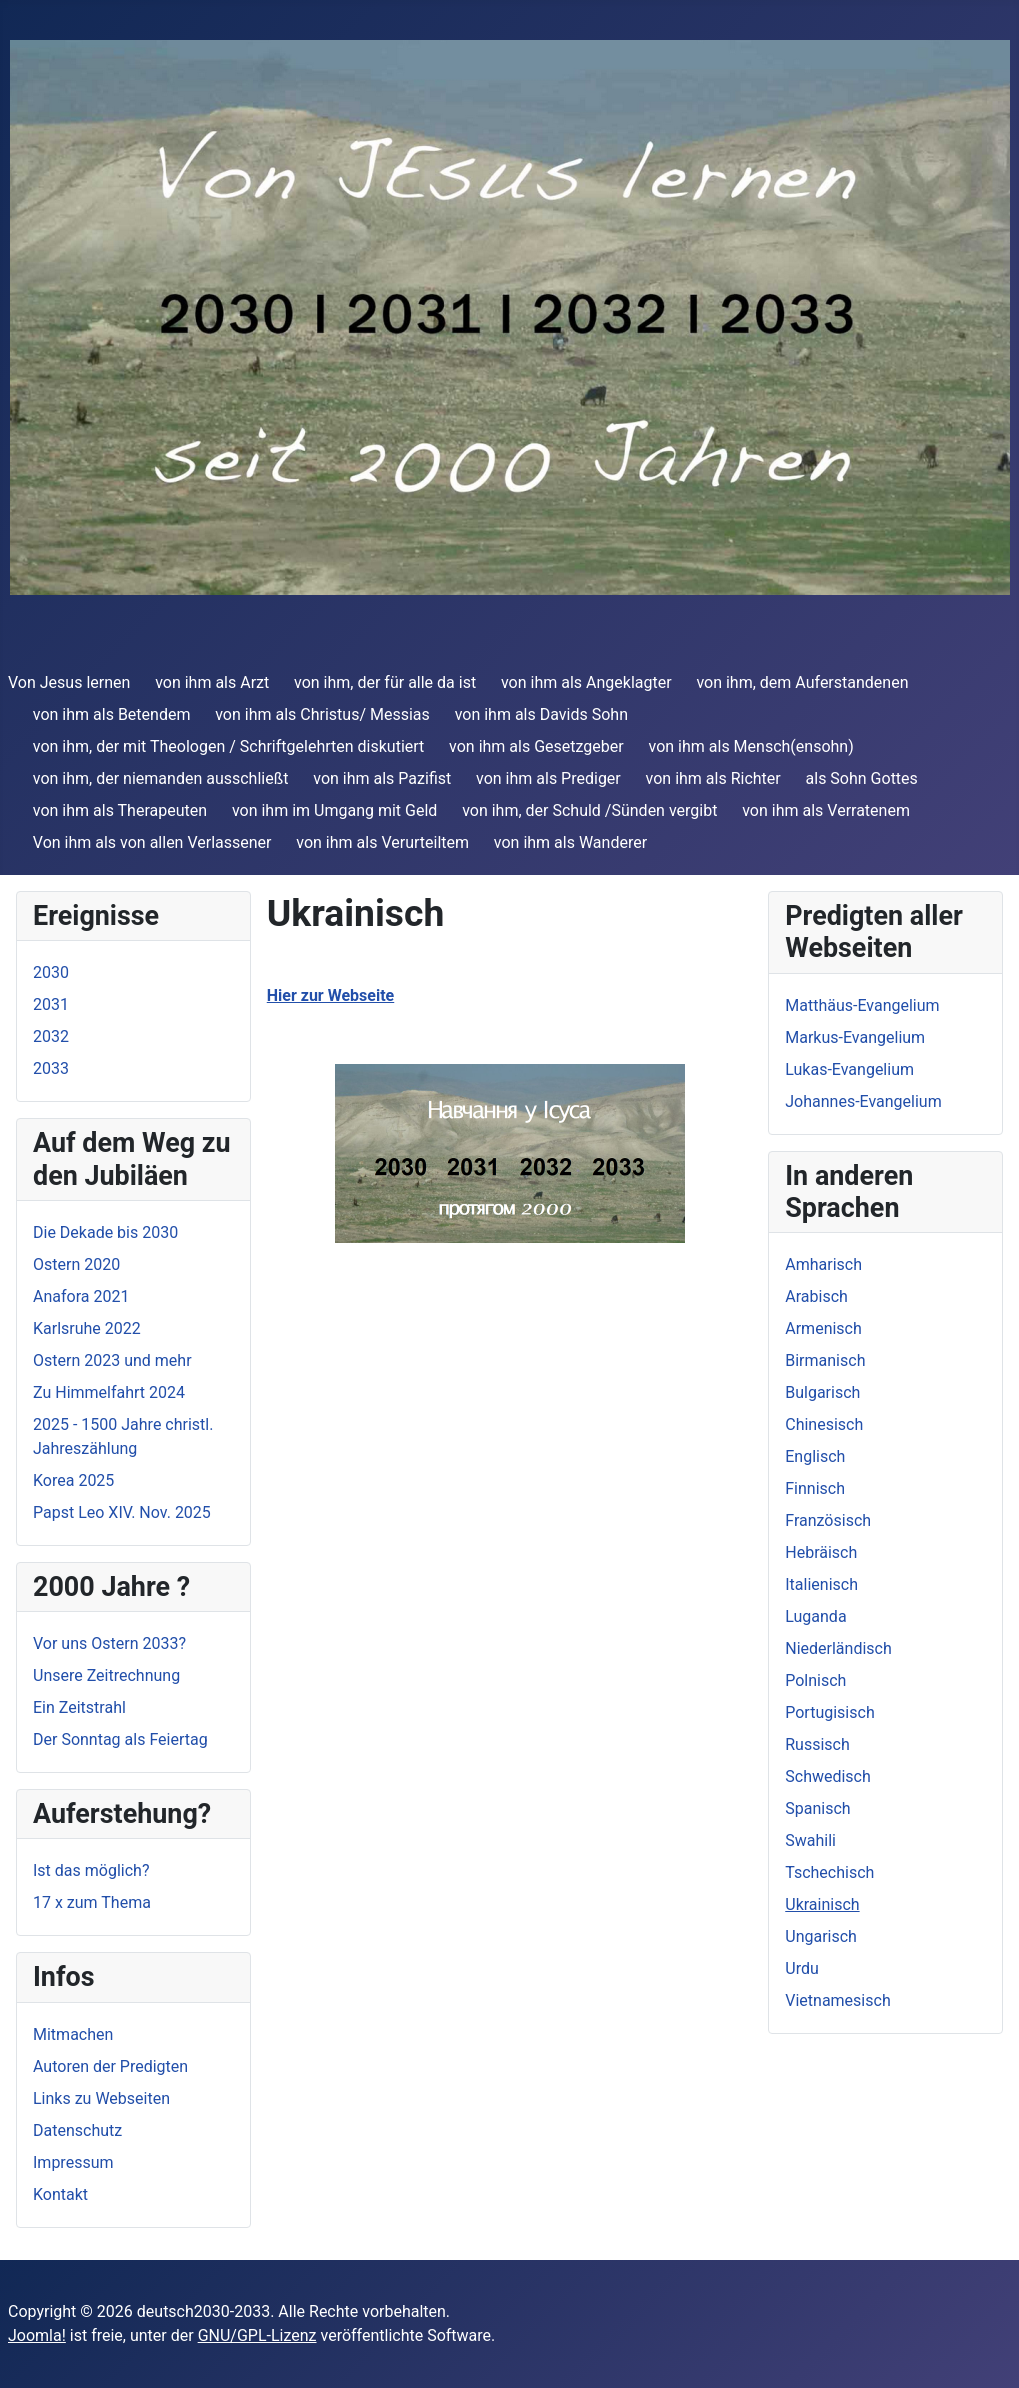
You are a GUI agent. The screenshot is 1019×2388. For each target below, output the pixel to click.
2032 (51, 1036)
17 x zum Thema (92, 1902)
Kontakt (60, 2194)
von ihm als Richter (713, 778)
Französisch (828, 1520)
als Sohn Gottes (862, 778)
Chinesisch (824, 1424)
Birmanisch (825, 1360)
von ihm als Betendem (112, 714)
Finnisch (815, 1488)
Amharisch (823, 1264)
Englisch (815, 1456)
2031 (51, 1004)
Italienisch (821, 1584)
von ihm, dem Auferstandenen (802, 682)
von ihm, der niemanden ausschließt (161, 778)
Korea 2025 (73, 1480)
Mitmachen (73, 2034)
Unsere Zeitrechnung (106, 1675)
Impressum (73, 2162)
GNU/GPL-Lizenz (257, 2335)
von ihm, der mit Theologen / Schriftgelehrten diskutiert (229, 746)
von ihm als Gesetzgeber (536, 746)
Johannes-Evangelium (863, 1101)
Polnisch (815, 1680)
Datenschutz (77, 2130)
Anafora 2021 (81, 1296)
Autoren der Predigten (110, 2066)
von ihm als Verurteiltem (382, 842)
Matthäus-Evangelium (862, 1005)
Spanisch (817, 1808)
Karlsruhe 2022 (87, 1328)
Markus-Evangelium (855, 1037)
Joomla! (37, 2335)
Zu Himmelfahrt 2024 (109, 1392)
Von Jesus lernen (69, 682)
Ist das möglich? (91, 1870)
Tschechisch (829, 1872)
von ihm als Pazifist (382, 778)
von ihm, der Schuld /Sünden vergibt (589, 810)
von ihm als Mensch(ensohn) (751, 746)
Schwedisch (828, 1776)
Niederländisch (838, 1648)
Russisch (817, 1744)
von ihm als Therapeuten (120, 810)
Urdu (802, 1968)
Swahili (810, 1840)
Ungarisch (821, 1936)
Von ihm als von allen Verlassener (152, 842)
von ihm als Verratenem (826, 810)
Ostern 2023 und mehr (112, 1360)
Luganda (815, 1616)
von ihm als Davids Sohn (541, 714)
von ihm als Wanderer (570, 842)
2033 (51, 1068)
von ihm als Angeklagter (586, 682)
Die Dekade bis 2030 (105, 1232)
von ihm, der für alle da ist (385, 682)
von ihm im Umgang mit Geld (334, 810)
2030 (51, 972)
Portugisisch (829, 1712)
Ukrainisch (822, 1904)
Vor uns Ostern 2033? (109, 1643)
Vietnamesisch (837, 2000)
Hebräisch (821, 1552)
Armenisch (823, 1328)
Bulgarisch (822, 1392)
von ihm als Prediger (548, 778)
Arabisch (816, 1296)
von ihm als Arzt (212, 682)
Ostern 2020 (76, 1264)
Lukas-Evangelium (849, 1069)
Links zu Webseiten (101, 2098)
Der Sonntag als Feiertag (120, 1739)
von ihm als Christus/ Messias (322, 714)
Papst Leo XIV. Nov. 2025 (122, 1512)
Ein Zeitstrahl (79, 1707)
